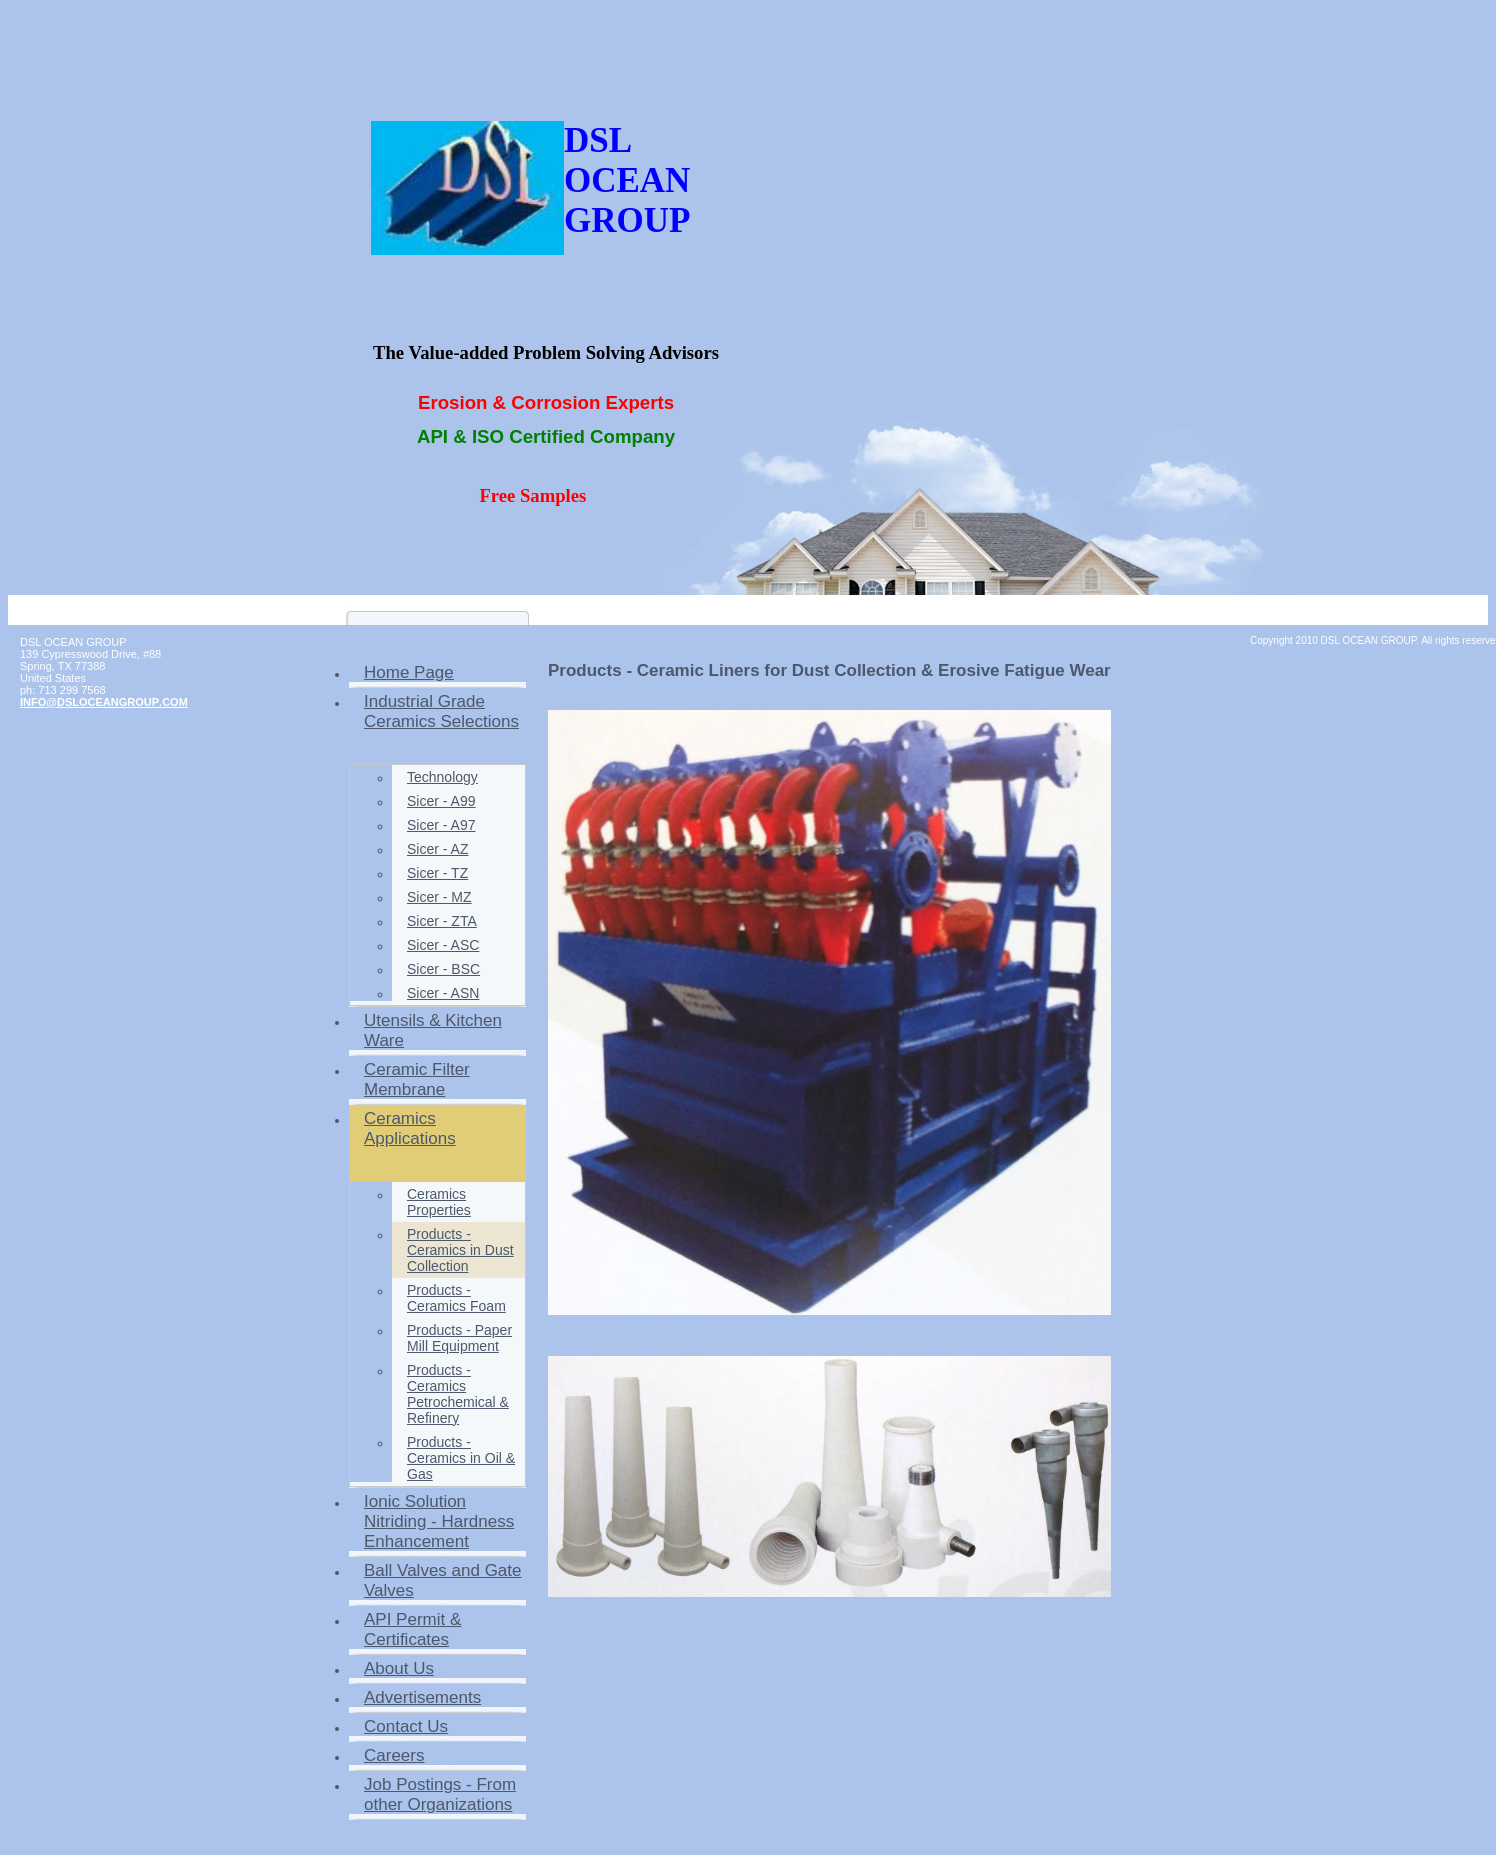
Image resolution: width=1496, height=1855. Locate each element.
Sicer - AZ (437, 849)
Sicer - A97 (441, 825)
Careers (394, 1755)
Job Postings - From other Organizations (440, 1794)
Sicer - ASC (443, 945)
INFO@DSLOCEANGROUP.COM (104, 702)
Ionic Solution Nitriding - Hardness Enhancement (439, 1521)
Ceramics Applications (410, 1128)
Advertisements (422, 1697)
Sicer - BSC (443, 969)
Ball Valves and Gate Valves (443, 1580)
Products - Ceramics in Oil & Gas (461, 1458)
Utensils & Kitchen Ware (433, 1030)
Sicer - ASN (443, 993)
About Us (399, 1668)
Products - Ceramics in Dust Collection (460, 1250)
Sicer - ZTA (442, 921)
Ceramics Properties (439, 1202)
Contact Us (406, 1726)
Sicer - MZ (439, 897)
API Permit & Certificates (412, 1629)
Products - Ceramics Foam (456, 1298)
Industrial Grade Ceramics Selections (441, 711)
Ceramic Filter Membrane (417, 1079)
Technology (442, 777)
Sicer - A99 (441, 801)
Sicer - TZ (437, 873)
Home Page (409, 672)
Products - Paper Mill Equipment (459, 1338)
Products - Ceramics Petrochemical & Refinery (458, 1394)
